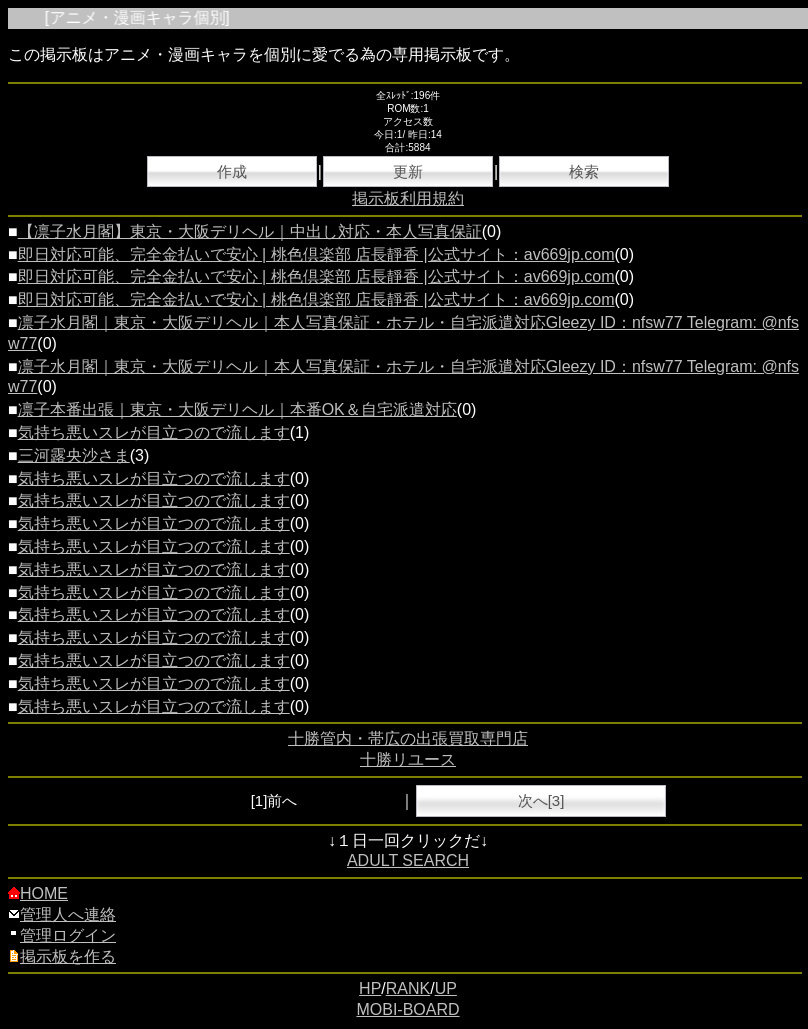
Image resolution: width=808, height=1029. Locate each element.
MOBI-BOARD (407, 1009)
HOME (38, 893)
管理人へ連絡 (62, 914)
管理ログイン (62, 935)
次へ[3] (541, 800)
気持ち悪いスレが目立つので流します (154, 432)
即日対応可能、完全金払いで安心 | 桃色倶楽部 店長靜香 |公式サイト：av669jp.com (316, 254)
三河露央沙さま (74, 455)
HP (370, 988)
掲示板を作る (62, 956)
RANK (408, 988)
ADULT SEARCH (408, 860)
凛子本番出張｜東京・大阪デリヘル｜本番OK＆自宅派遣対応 (237, 409)
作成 (232, 171)
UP (446, 988)
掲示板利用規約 (408, 198)
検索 (584, 171)
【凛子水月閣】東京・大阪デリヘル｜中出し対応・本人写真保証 (250, 231)
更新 (408, 171)
